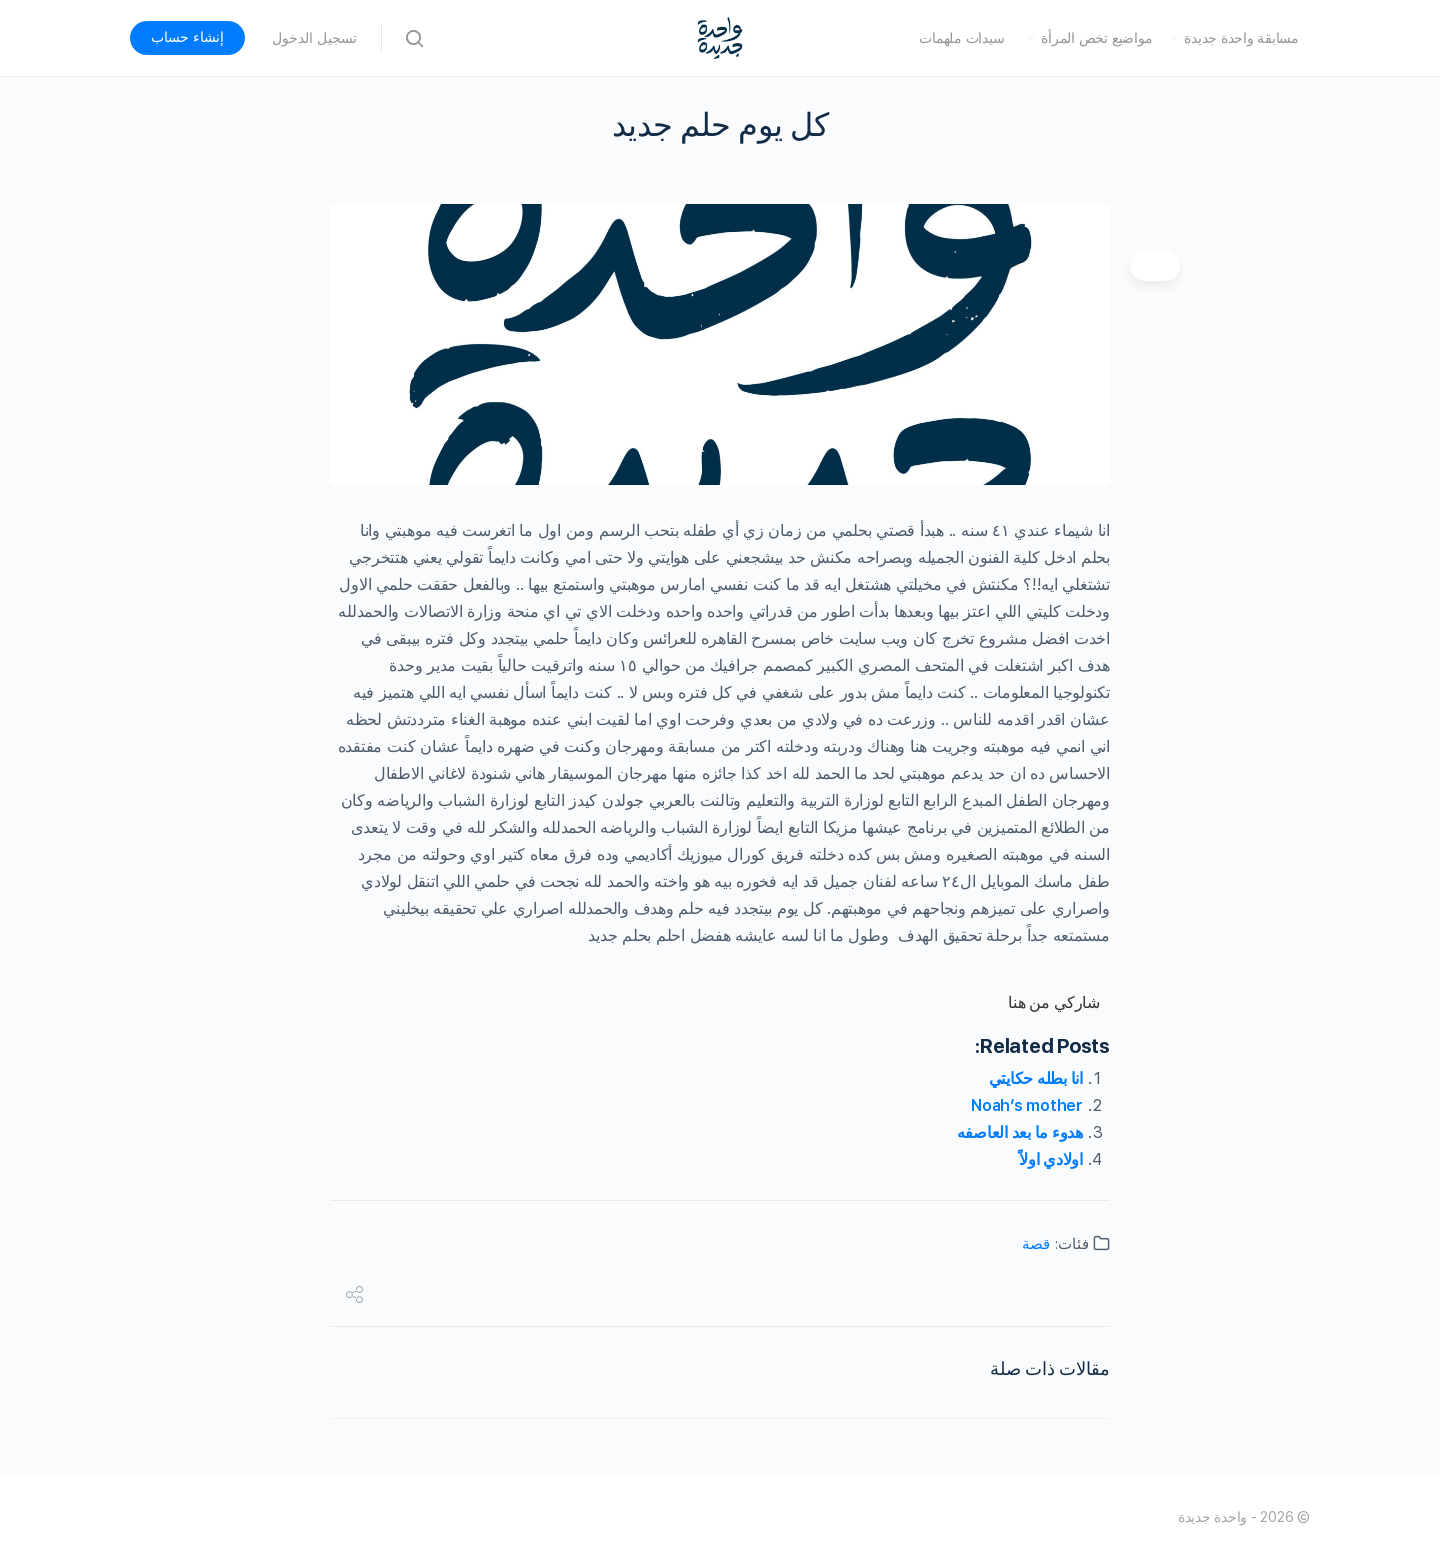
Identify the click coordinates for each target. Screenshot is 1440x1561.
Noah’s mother (1027, 1105)
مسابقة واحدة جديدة (1241, 38)
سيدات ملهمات (961, 38)
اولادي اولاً (1051, 1159)
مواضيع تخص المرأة (1096, 38)
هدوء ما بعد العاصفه (1020, 1132)
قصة (1036, 1244)
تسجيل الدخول (314, 38)
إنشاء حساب (187, 37)
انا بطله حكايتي (1036, 1078)
